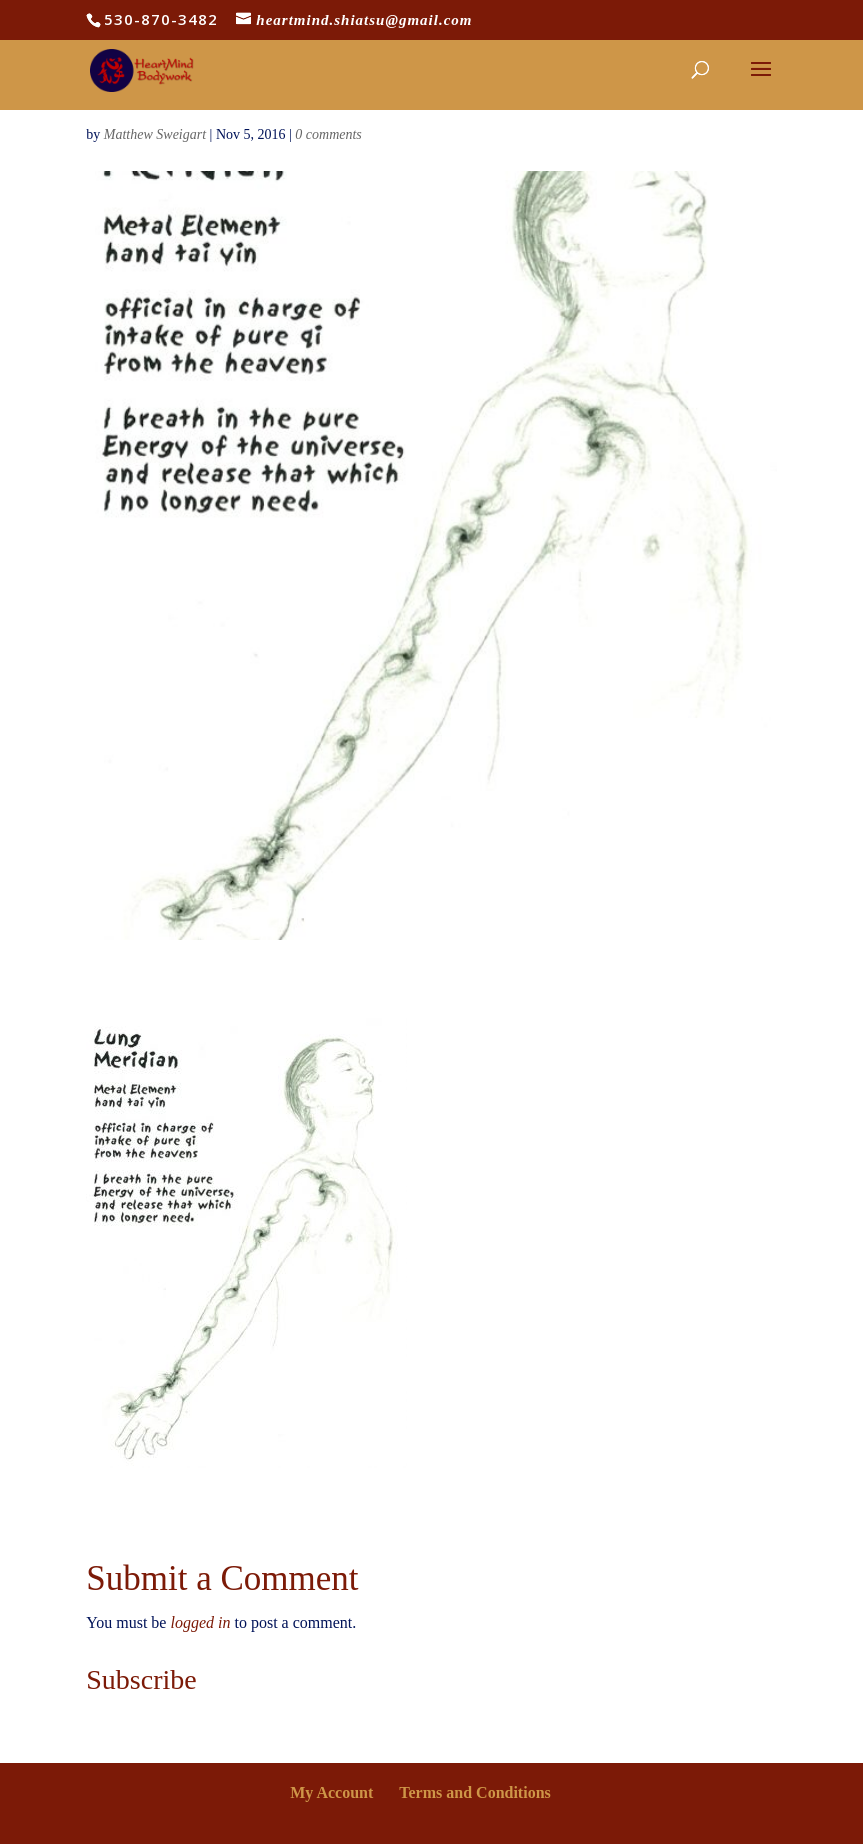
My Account (331, 1792)
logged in (200, 1622)
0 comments (328, 134)
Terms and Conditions (474, 1792)
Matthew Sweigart (155, 134)
